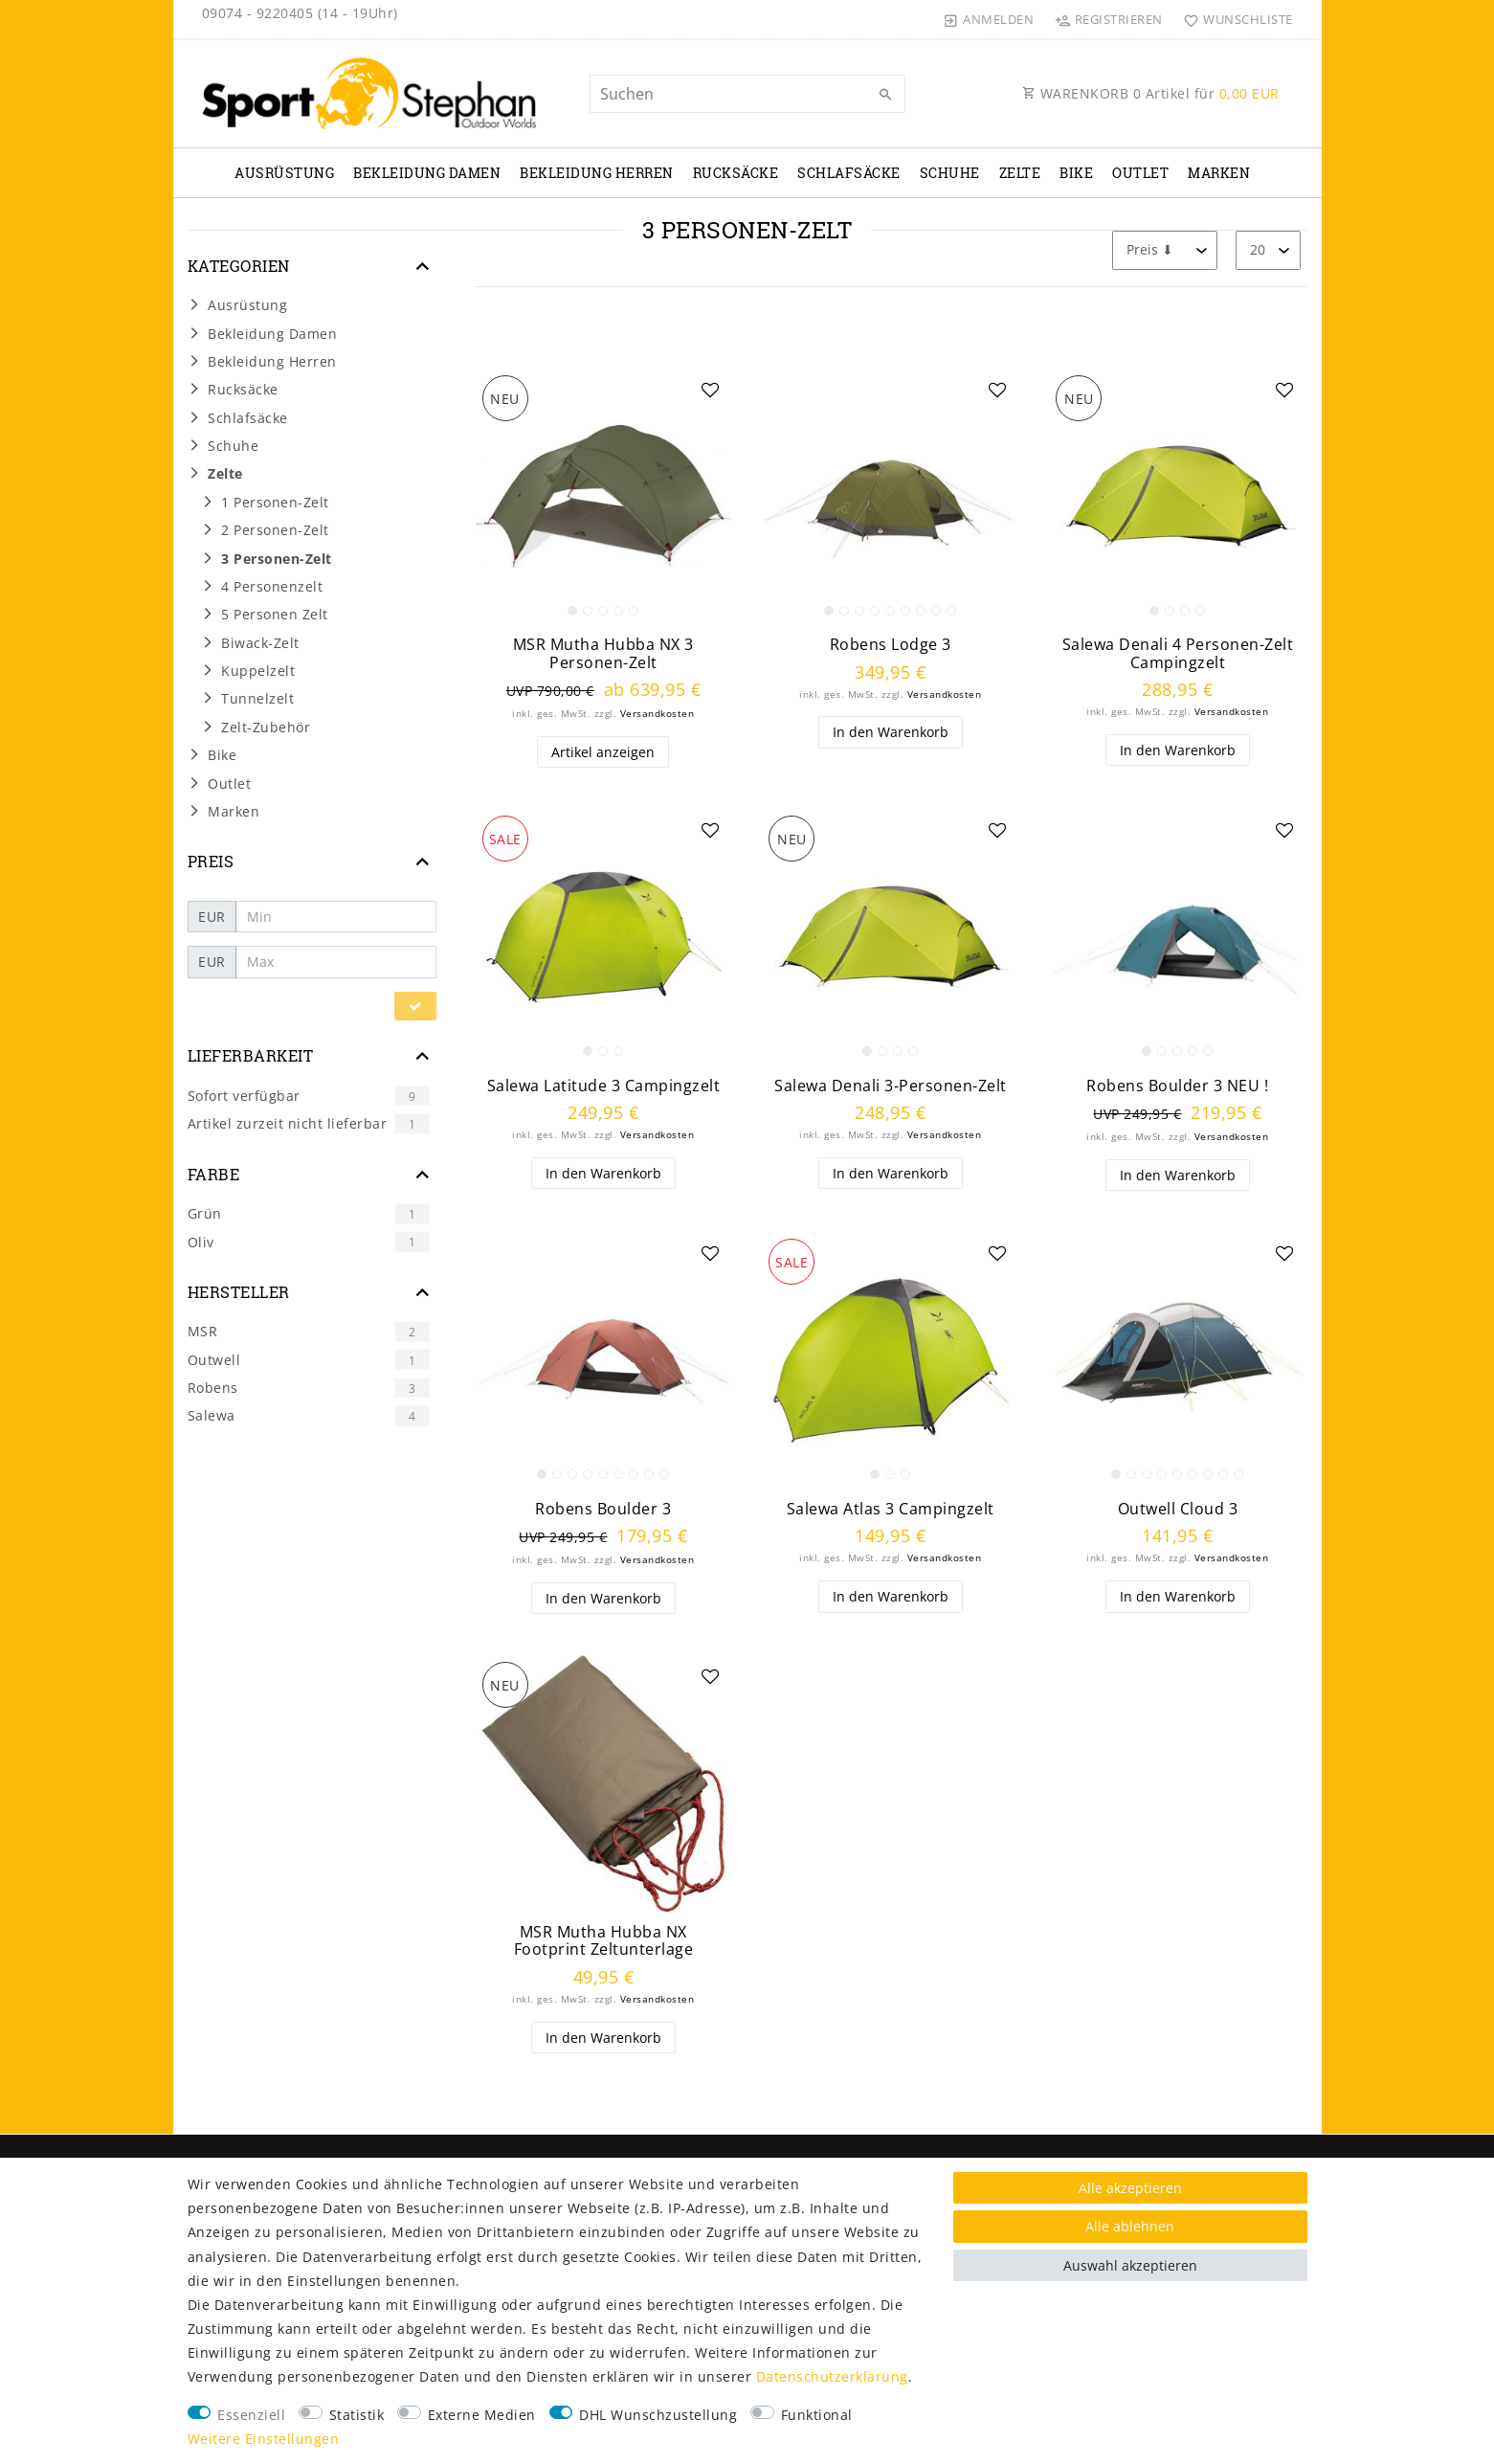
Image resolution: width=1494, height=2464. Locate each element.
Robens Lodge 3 (890, 645)
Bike (1076, 173)
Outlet (1140, 173)
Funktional (817, 2415)
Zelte (1020, 173)
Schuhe (950, 173)
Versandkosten (657, 713)
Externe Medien (482, 2415)
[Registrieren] (1108, 19)
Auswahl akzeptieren (1130, 2265)
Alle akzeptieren (1130, 2188)
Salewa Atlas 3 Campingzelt (890, 1509)
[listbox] (604, 497)
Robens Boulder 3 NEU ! (1177, 1086)
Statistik (357, 2415)
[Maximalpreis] (335, 962)
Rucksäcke (736, 173)
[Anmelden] (988, 19)
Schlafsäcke (849, 173)
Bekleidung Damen (427, 173)
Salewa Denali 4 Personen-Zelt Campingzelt (1178, 653)
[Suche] (886, 95)
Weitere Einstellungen (264, 2439)
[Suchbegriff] (747, 94)
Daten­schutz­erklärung (832, 2376)
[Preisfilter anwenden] (415, 1006)
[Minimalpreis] (335, 917)
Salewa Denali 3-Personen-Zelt (890, 1086)
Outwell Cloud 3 (1178, 1509)
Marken (1219, 173)
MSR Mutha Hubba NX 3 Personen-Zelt (603, 653)
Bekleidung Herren (597, 173)
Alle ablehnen (1129, 2226)
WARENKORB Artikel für (1151, 93)
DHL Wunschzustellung (658, 2415)
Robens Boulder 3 (603, 1509)
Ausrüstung (284, 173)
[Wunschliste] (1234, 19)
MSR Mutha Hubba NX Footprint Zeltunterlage (604, 1941)
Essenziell (251, 2415)
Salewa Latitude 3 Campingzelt (604, 1086)
